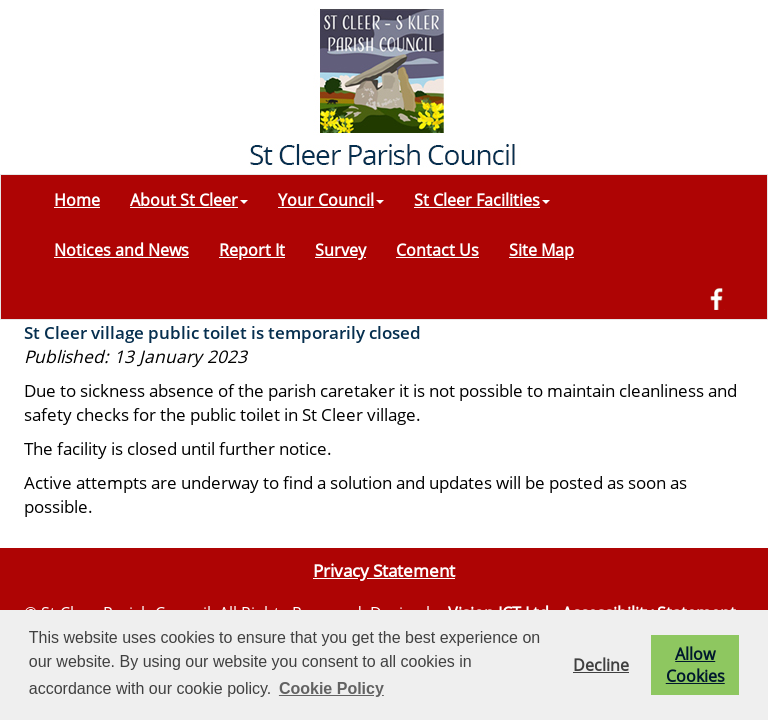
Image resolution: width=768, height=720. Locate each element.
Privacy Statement (384, 570)
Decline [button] (601, 665)
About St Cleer (189, 200)
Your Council (331, 200)
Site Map (541, 250)
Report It (252, 250)
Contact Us (437, 250)
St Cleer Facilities (482, 200)
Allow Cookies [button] (695, 665)
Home (77, 200)
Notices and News (121, 250)
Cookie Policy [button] (331, 688)
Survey (340, 250)
